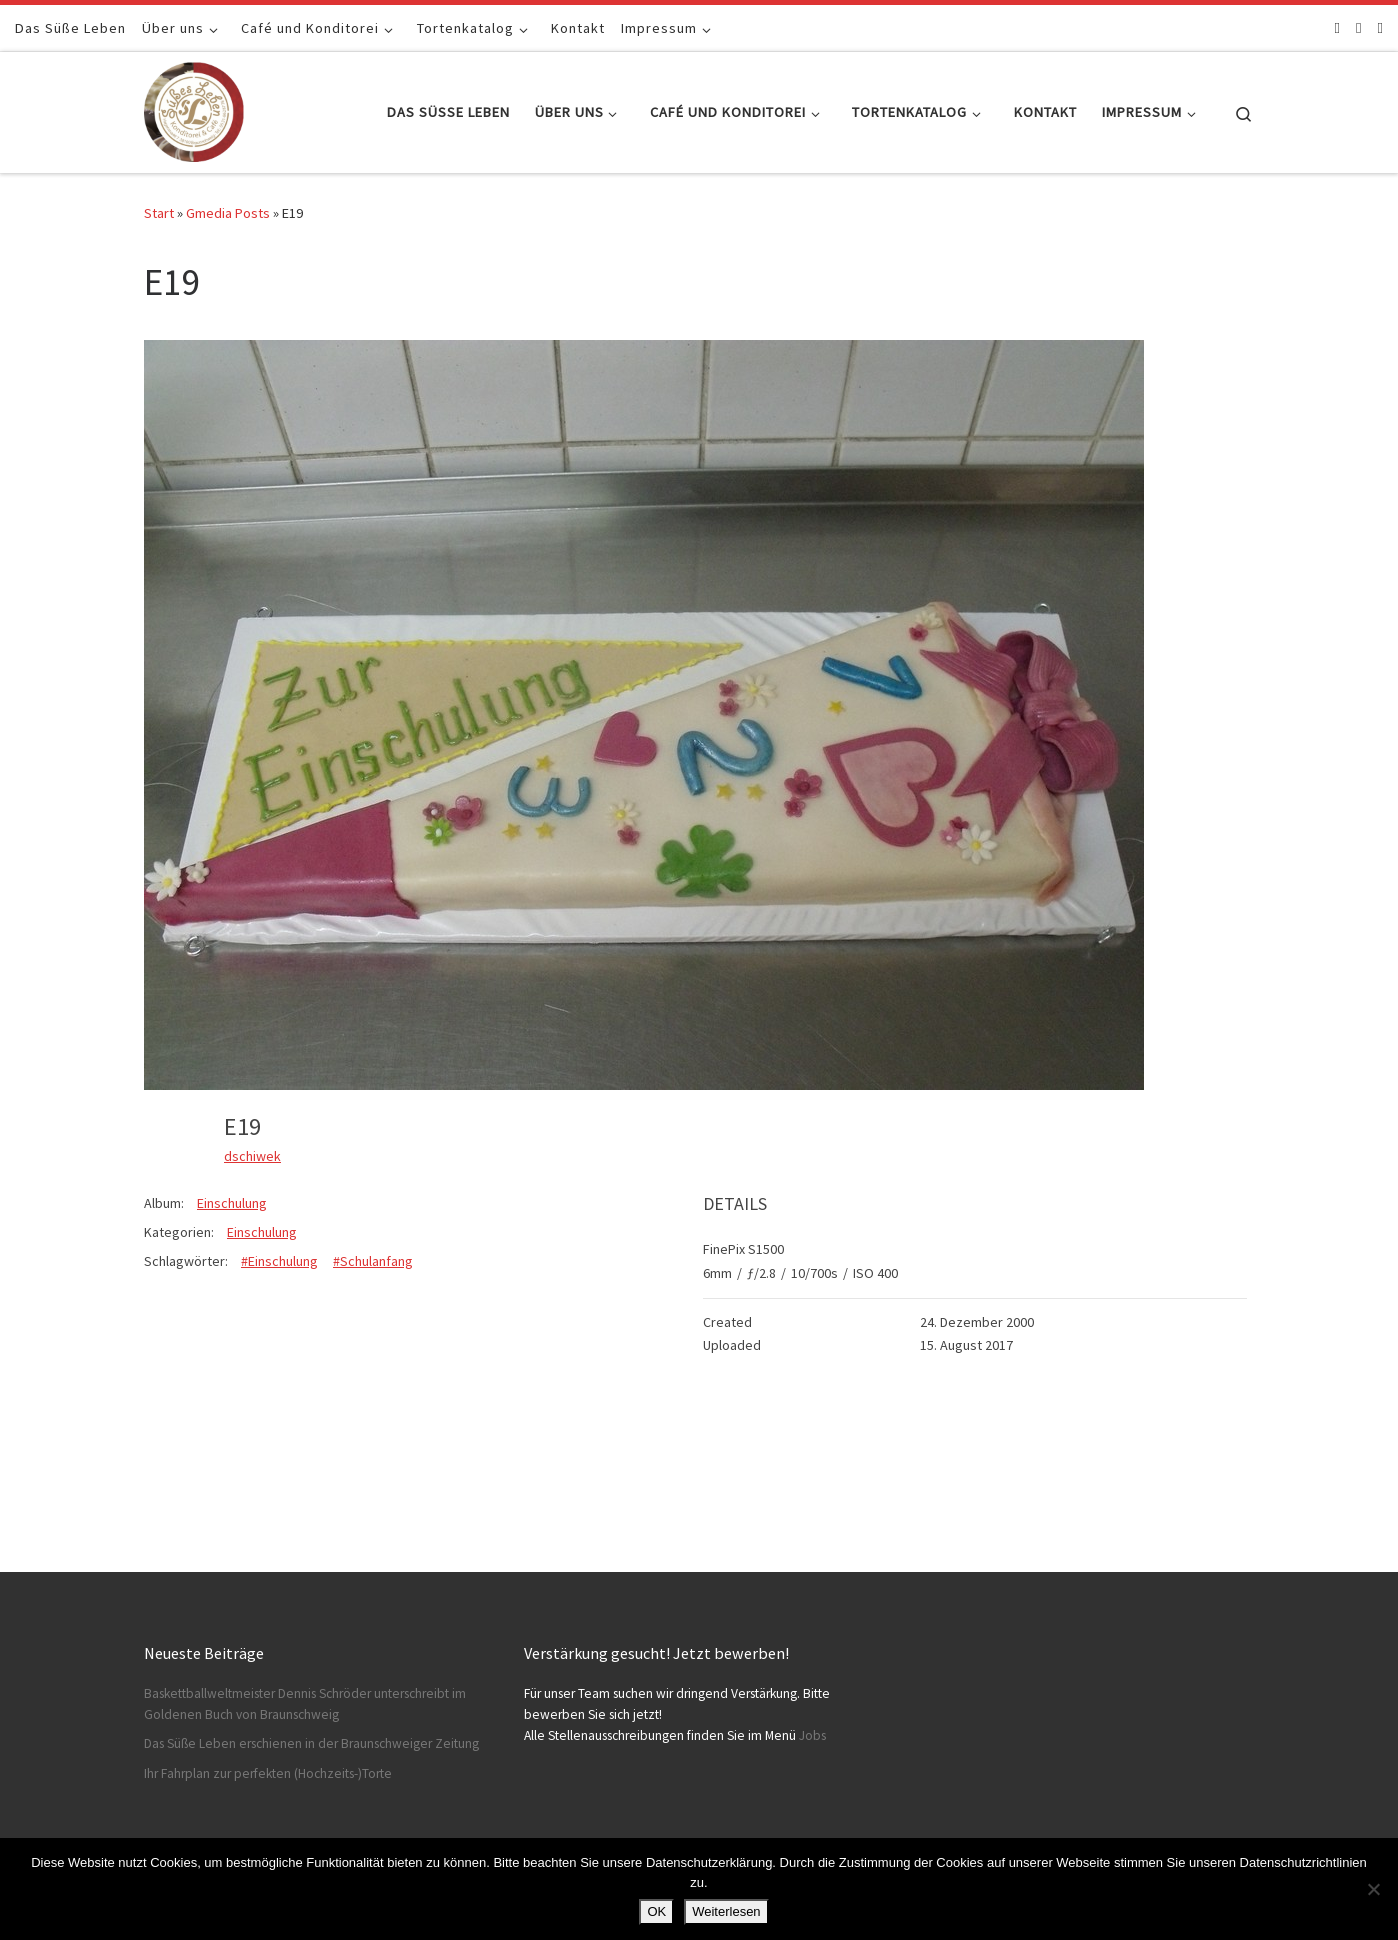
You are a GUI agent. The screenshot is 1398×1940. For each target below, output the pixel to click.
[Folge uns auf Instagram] (1358, 27)
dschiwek (252, 1156)
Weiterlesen (726, 1911)
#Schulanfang (373, 1261)
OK (656, 1911)
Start (159, 213)
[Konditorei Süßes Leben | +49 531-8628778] (194, 108)
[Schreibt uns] (1380, 27)
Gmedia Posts (228, 213)
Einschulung (232, 1203)
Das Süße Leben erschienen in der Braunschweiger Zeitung (311, 1743)
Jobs (812, 1735)
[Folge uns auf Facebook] (1337, 27)
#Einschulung (279, 1261)
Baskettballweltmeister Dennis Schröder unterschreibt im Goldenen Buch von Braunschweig (305, 1704)
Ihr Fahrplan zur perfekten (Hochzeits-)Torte (268, 1773)
